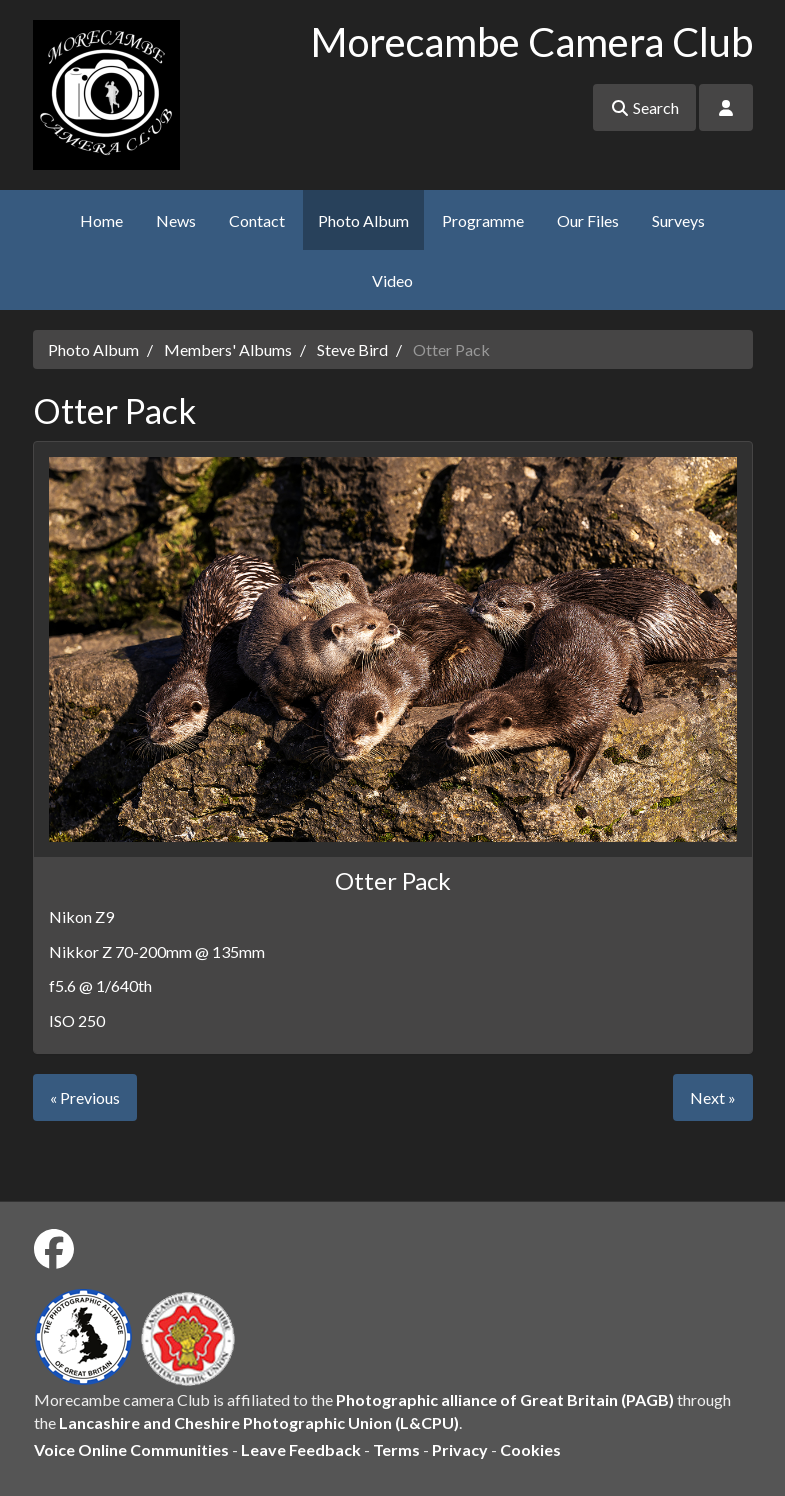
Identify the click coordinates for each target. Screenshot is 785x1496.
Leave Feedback (301, 1449)
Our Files (588, 220)
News (176, 220)
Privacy (460, 1449)
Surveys (678, 220)
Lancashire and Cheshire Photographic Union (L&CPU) (259, 1422)
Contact (257, 220)
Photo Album (363, 220)
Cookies (530, 1449)
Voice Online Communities (131, 1449)
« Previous (85, 1097)
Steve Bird (352, 349)
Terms (396, 1449)
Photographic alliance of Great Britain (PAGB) (505, 1399)
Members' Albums (228, 349)
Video (392, 280)
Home (101, 220)
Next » (713, 1097)
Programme (483, 220)
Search (644, 107)
